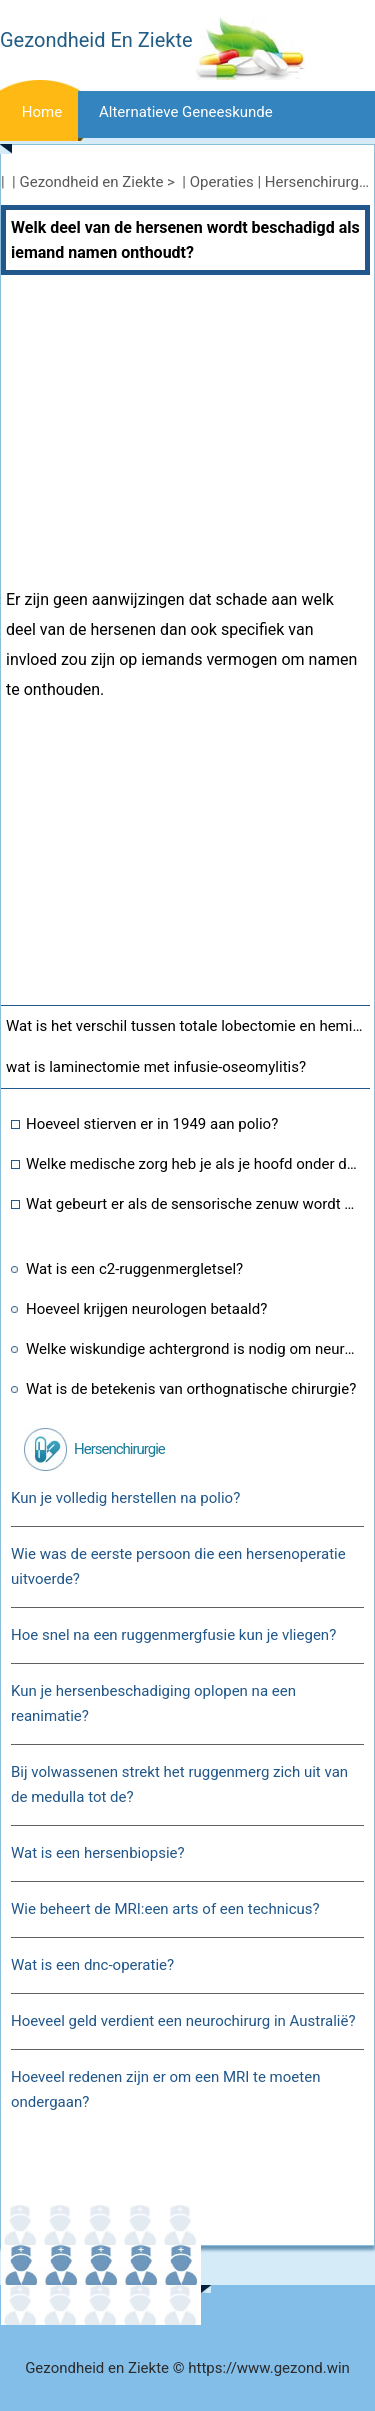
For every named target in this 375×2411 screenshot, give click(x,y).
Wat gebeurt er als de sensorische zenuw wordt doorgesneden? (193, 1204)
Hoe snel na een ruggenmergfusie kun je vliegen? (173, 1635)
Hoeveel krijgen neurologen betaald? (146, 1309)
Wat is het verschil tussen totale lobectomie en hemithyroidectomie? (188, 1026)
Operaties (222, 182)
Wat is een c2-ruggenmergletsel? (134, 1269)
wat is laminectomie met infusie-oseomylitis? (156, 1067)
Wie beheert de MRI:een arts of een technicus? (165, 1909)
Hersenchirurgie (318, 182)
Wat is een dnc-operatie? (92, 1965)
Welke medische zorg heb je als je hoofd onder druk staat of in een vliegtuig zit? (193, 1164)
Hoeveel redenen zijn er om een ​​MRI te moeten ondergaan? (165, 2089)
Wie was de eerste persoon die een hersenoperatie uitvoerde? (178, 1566)
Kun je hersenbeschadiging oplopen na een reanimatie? (153, 1703)
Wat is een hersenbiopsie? (98, 1853)
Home (42, 112)
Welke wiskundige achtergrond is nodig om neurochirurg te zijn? (193, 1349)
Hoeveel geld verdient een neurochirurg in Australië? (183, 2021)
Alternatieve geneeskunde (186, 112)
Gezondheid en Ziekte (92, 182)
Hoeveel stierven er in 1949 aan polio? (152, 1124)
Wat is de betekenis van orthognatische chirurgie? (191, 1389)
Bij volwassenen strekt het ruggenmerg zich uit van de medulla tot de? (179, 1784)
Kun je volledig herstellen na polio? (125, 1498)
